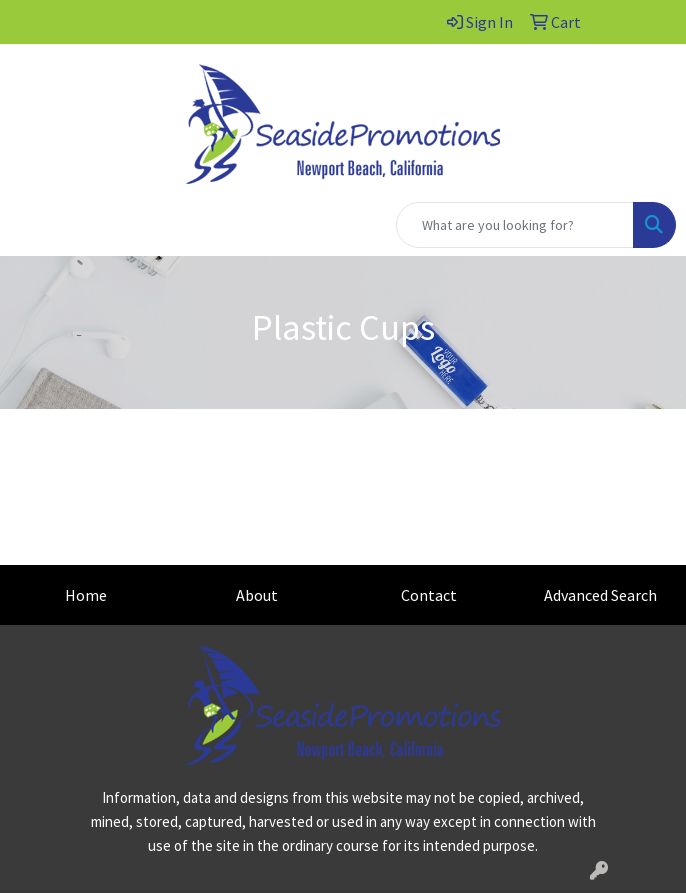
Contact (429, 595)
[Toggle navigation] (31, 225)
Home (86, 595)
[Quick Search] (515, 225)
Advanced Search (600, 595)
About (257, 595)
